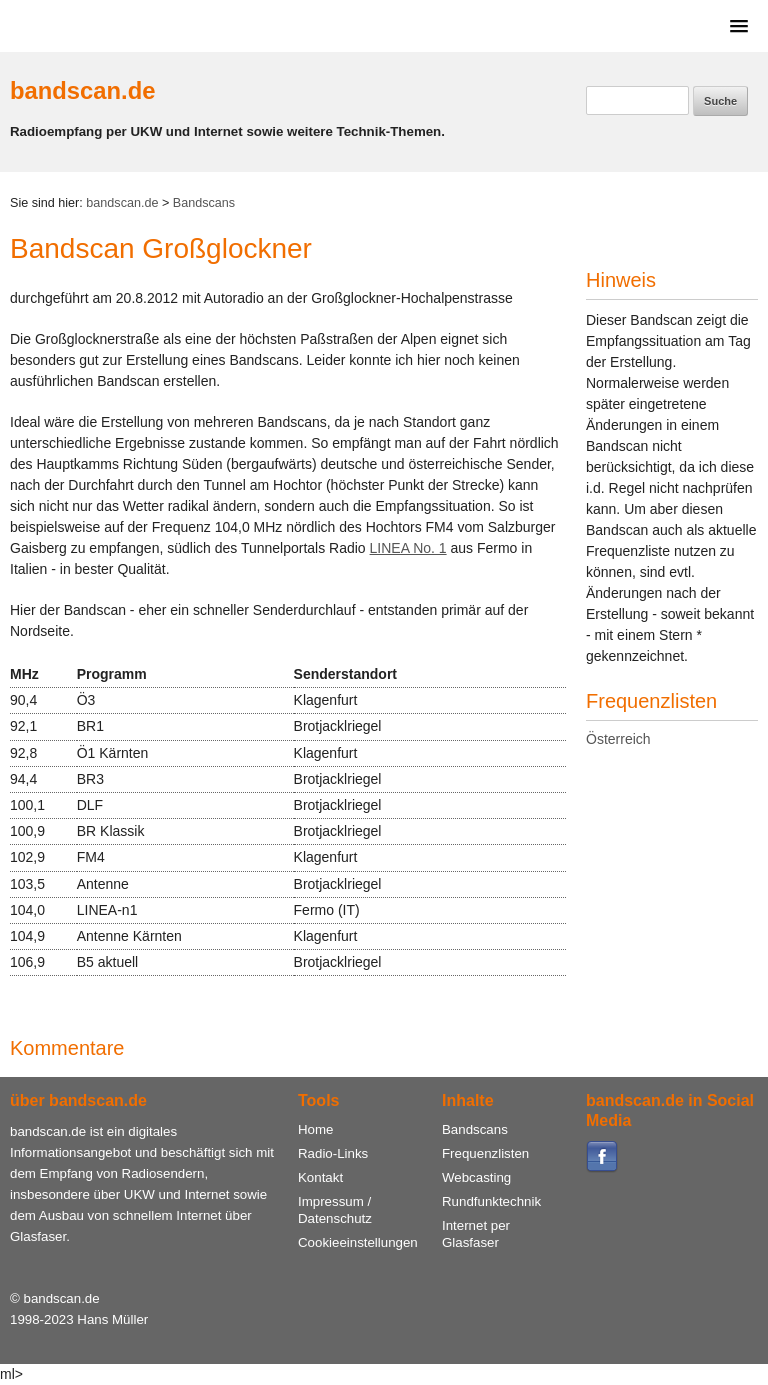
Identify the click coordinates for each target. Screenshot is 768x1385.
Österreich (618, 739)
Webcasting (476, 1177)
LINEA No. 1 (408, 548)
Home (315, 1129)
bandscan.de (82, 90)
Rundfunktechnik (491, 1201)
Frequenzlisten (485, 1153)
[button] (735, 25)
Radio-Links (333, 1153)
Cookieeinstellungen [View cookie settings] (358, 1242)
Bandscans (204, 203)
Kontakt (320, 1177)
